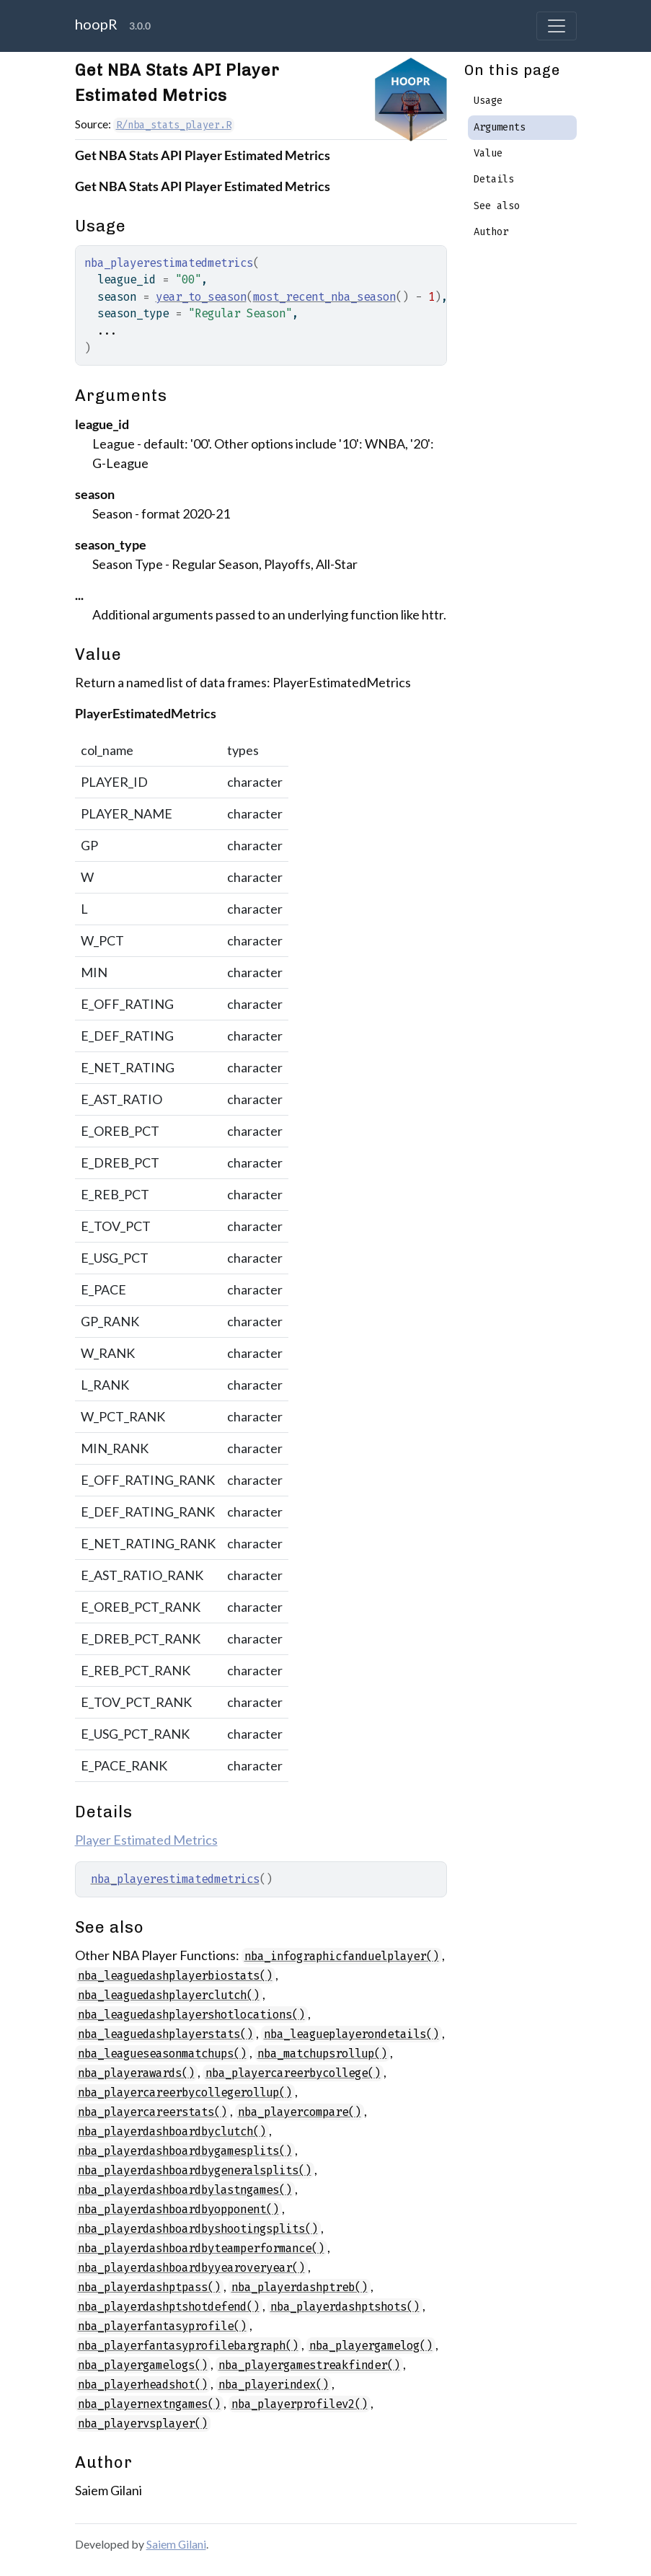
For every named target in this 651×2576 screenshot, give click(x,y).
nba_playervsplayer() (143, 2423)
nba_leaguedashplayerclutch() (169, 1995)
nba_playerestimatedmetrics (175, 1879)
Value (488, 153)
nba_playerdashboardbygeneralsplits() (194, 2170)
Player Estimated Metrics (146, 1840)
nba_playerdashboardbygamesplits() (185, 2151)
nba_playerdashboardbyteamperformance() (201, 2248)
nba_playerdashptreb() (299, 2287)
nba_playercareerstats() (152, 2112)
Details (494, 179)
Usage (488, 100)
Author (491, 232)
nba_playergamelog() (371, 2345)
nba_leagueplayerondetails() (351, 2034)
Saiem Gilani (176, 2544)
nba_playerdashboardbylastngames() (185, 2190)
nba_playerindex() (273, 2384)
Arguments (500, 127)
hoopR (96, 23)
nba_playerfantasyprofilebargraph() (188, 2345)
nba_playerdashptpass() (149, 2287)
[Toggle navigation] (556, 26)
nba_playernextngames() (149, 2404)
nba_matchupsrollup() (322, 2053)
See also (497, 206)
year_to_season (201, 297)
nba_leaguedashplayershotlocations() (191, 2014)
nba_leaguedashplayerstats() (165, 2034)
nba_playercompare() (299, 2112)
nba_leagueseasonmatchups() (162, 2053)
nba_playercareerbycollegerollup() (185, 2092)
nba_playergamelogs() (143, 2365)
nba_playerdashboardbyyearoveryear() (191, 2268)
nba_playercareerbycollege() (293, 2073)
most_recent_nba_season (324, 297)
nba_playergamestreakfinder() (309, 2365)
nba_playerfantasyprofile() (162, 2326)
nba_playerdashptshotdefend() (169, 2306)
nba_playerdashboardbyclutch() (172, 2131)
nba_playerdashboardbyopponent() (178, 2209)
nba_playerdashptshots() (345, 2306)
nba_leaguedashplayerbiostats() (175, 1975)
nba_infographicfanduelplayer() (341, 1956)
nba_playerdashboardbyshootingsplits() (198, 2229)
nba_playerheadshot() (143, 2384)
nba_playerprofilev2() (299, 2404)
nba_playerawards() (136, 2073)
